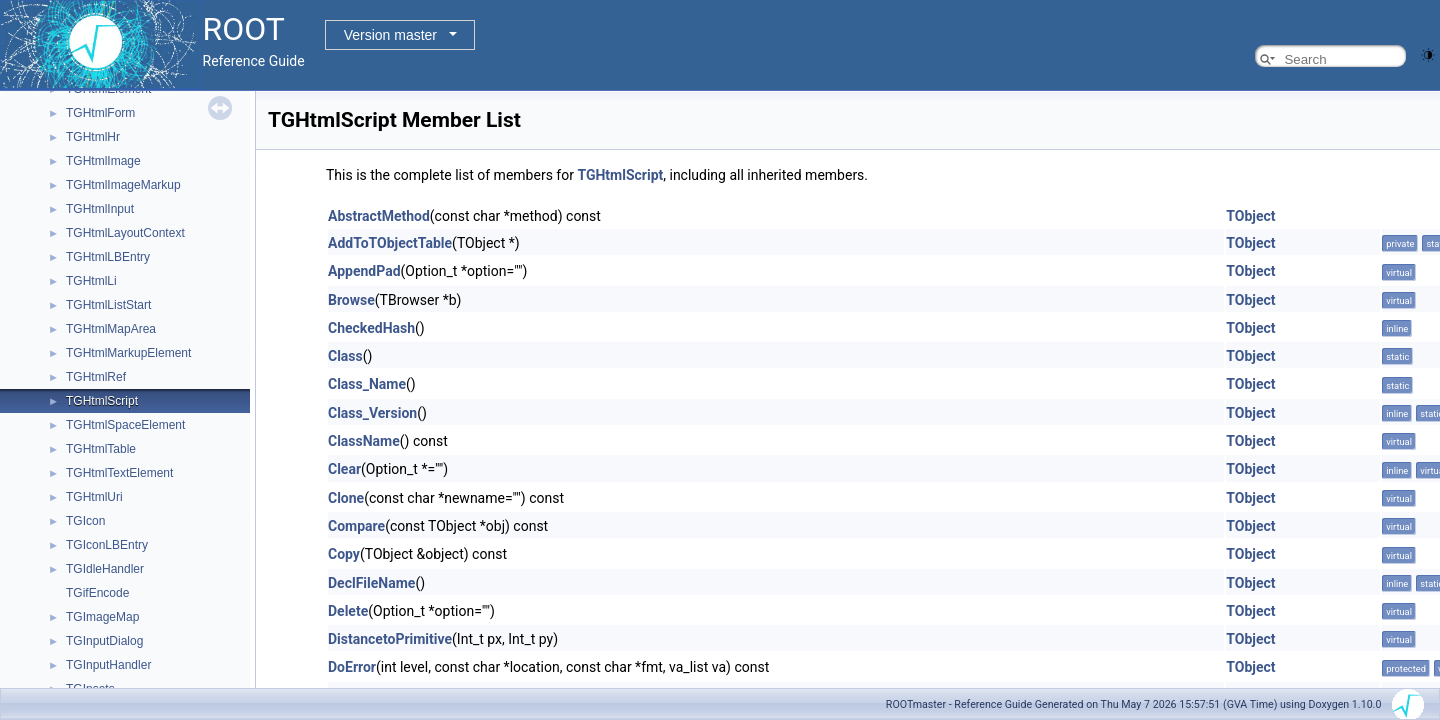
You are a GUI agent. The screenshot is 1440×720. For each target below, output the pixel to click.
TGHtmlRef (96, 377)
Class (345, 356)
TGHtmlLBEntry (108, 257)
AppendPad (364, 271)
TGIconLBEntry (107, 545)
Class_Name (367, 384)
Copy (344, 554)
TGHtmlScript (102, 401)
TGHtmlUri (94, 497)
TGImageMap (102, 617)
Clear (344, 469)
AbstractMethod (379, 216)
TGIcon (85, 521)
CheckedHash (371, 328)
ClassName (364, 441)
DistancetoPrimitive (390, 639)
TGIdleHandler (105, 569)
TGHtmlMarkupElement (128, 353)
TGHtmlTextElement (119, 473)
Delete (348, 611)
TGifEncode (97, 593)
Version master (390, 35)
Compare (356, 526)
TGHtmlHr (93, 137)
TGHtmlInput (100, 209)
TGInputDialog (104, 641)
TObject (1250, 216)
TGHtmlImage (103, 161)
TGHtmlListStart (108, 305)
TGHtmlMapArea (111, 329)
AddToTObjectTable (390, 243)
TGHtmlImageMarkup (123, 185)
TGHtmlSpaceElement (125, 425)
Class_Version (372, 413)
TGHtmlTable (101, 449)
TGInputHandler (108, 665)
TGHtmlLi (91, 281)
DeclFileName (371, 583)
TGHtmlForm (100, 113)
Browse (351, 300)
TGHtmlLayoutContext (125, 233)
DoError (352, 667)
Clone (346, 498)
